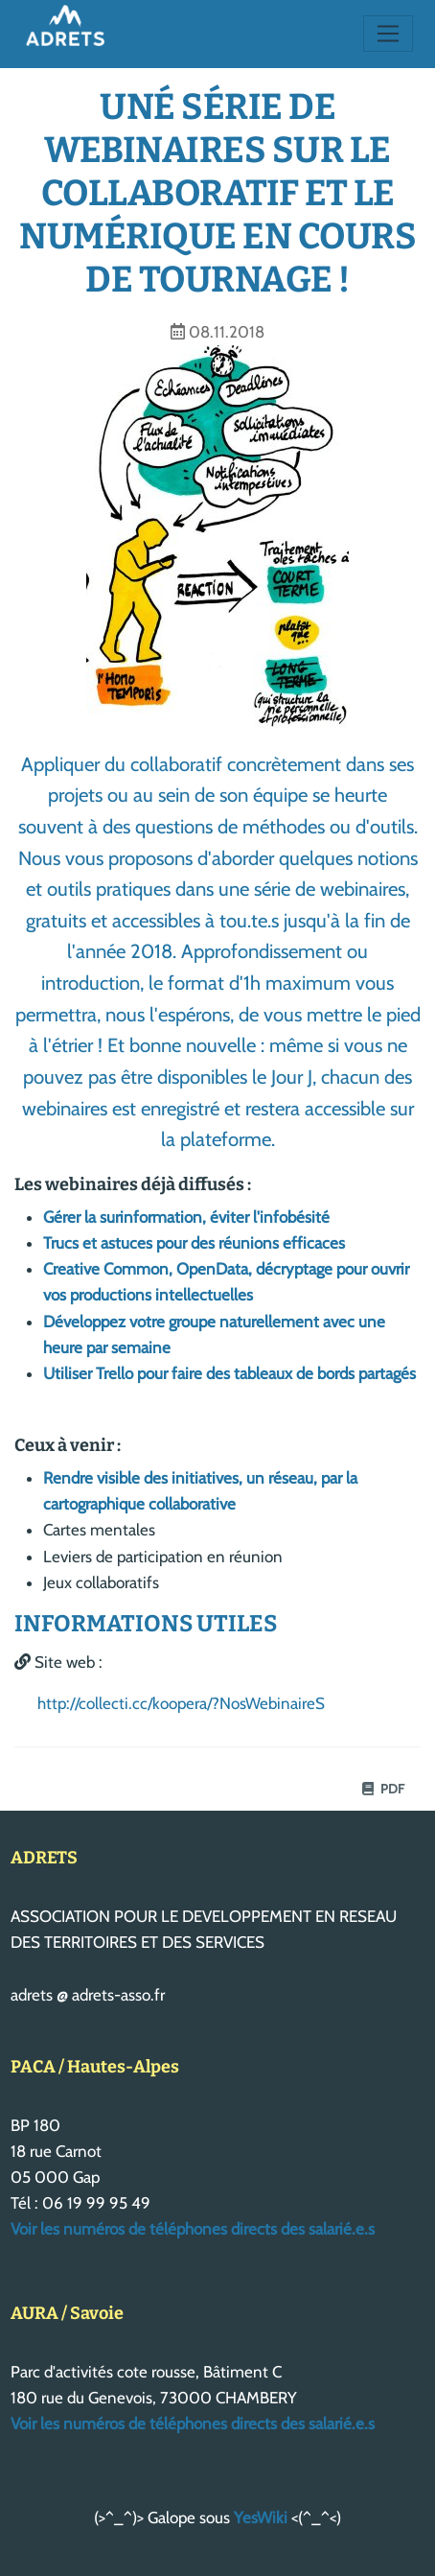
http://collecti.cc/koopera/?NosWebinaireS (181, 1703)
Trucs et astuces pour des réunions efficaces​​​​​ (194, 1243)
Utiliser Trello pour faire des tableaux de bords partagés (229, 1373)
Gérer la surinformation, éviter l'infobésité (186, 1217)
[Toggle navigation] (388, 33)
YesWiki (260, 2517)
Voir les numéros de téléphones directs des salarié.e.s (193, 2228)
